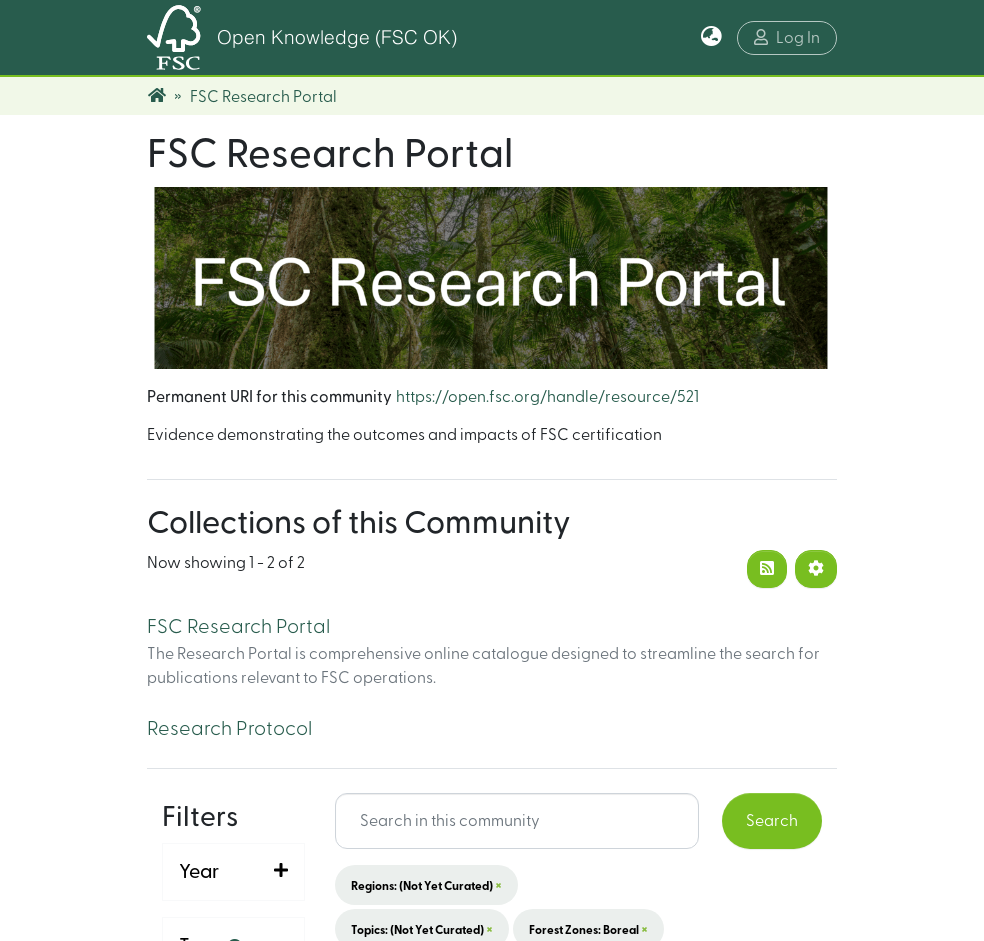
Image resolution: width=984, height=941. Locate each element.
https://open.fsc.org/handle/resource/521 (547, 397)
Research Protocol (229, 729)
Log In (787, 37)
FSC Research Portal (238, 627)
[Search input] (517, 821)
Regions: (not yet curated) (426, 885)
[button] (711, 38)
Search (772, 821)
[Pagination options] (816, 569)
